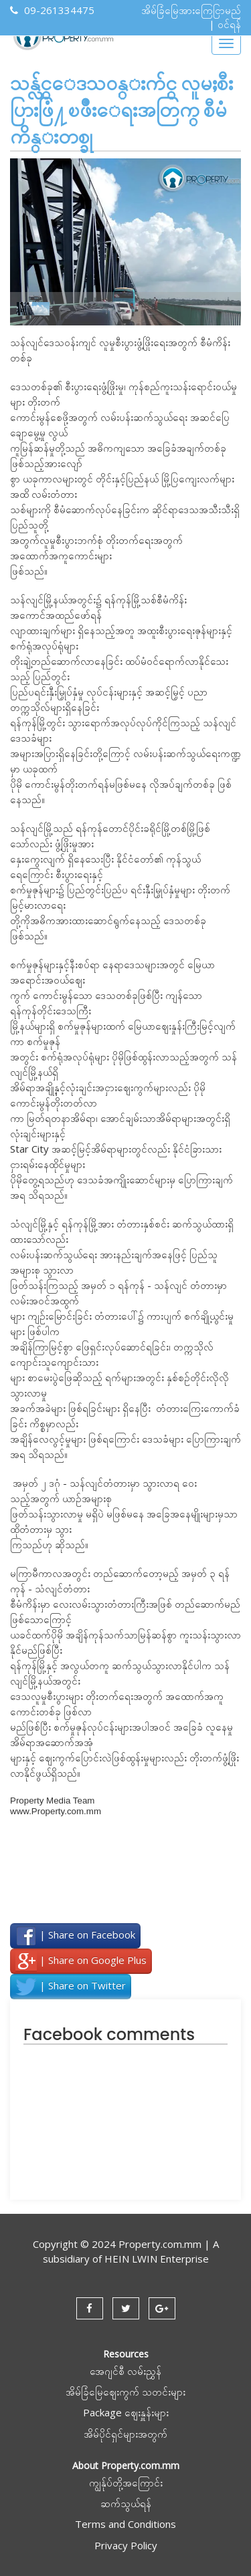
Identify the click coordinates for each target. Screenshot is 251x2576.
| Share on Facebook (75, 1936)
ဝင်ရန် (229, 24)
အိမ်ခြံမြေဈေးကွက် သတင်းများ (125, 2391)
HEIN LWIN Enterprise (156, 2258)
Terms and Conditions (125, 2524)
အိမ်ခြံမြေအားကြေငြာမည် (191, 10)
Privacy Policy (125, 2545)
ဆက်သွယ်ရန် (125, 2503)
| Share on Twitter (70, 1986)
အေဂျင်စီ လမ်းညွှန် (125, 2371)
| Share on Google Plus (81, 1961)
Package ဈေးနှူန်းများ (126, 2412)
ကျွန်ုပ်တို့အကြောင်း (126, 2482)
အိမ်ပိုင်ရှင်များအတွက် (125, 2433)
